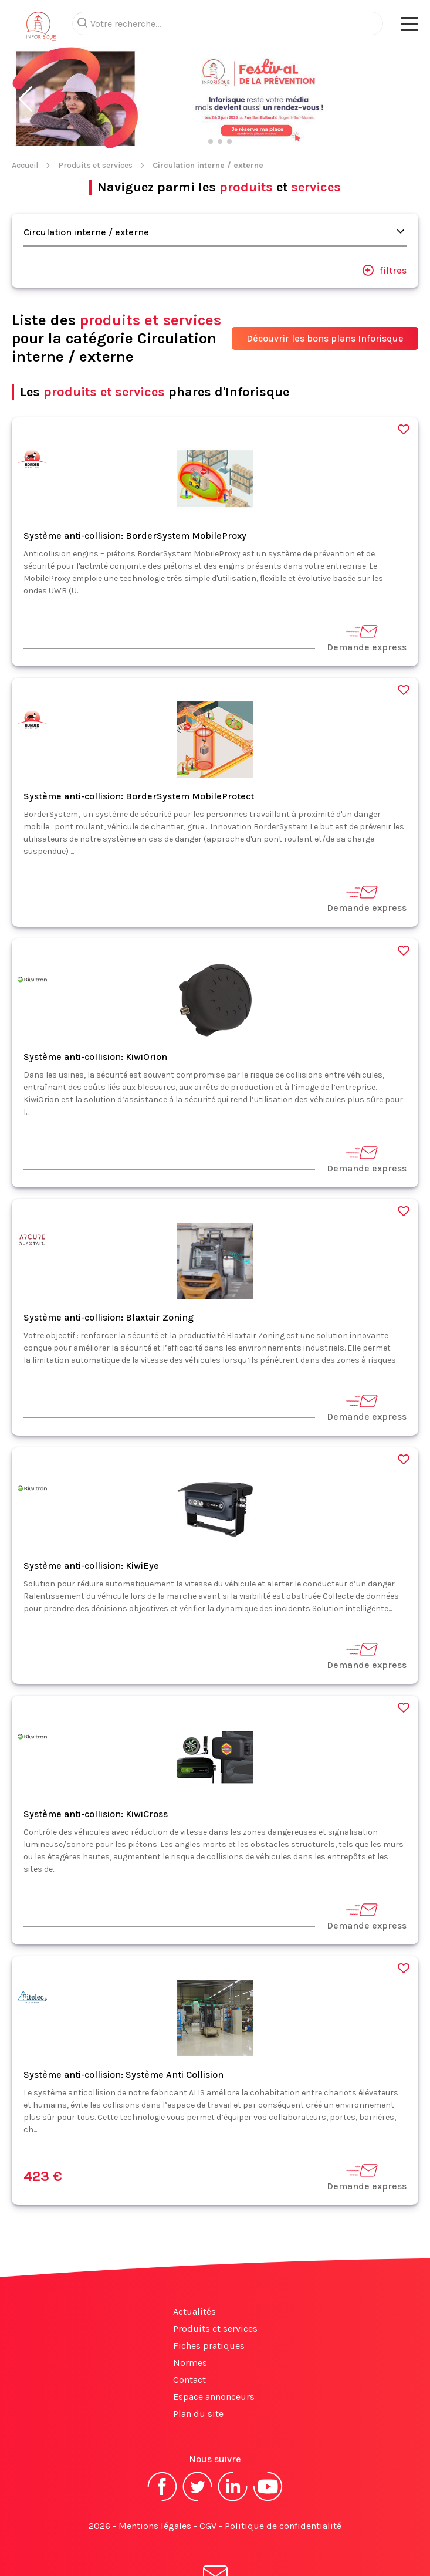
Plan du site (198, 2413)
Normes (190, 2362)
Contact (189, 2379)
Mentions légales (154, 2525)
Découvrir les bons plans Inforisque (325, 338)
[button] (25, 99)
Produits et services (95, 165)
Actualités (194, 2311)
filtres (384, 270)
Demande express (367, 638)
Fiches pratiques (209, 2345)
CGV (207, 2525)
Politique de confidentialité (283, 2525)
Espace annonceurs (214, 2396)
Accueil (25, 165)
